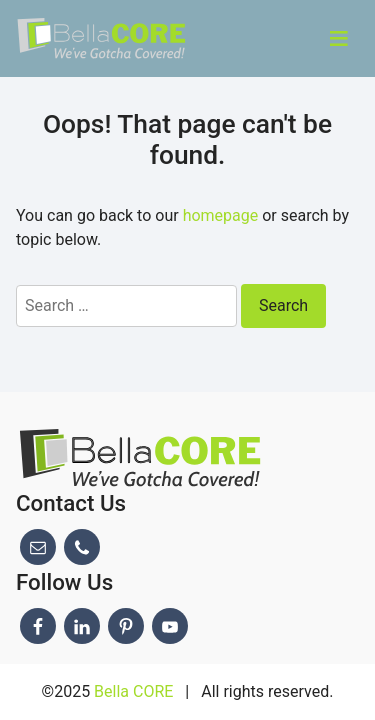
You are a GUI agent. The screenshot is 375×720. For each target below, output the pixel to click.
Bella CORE (133, 691)
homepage (221, 215)
